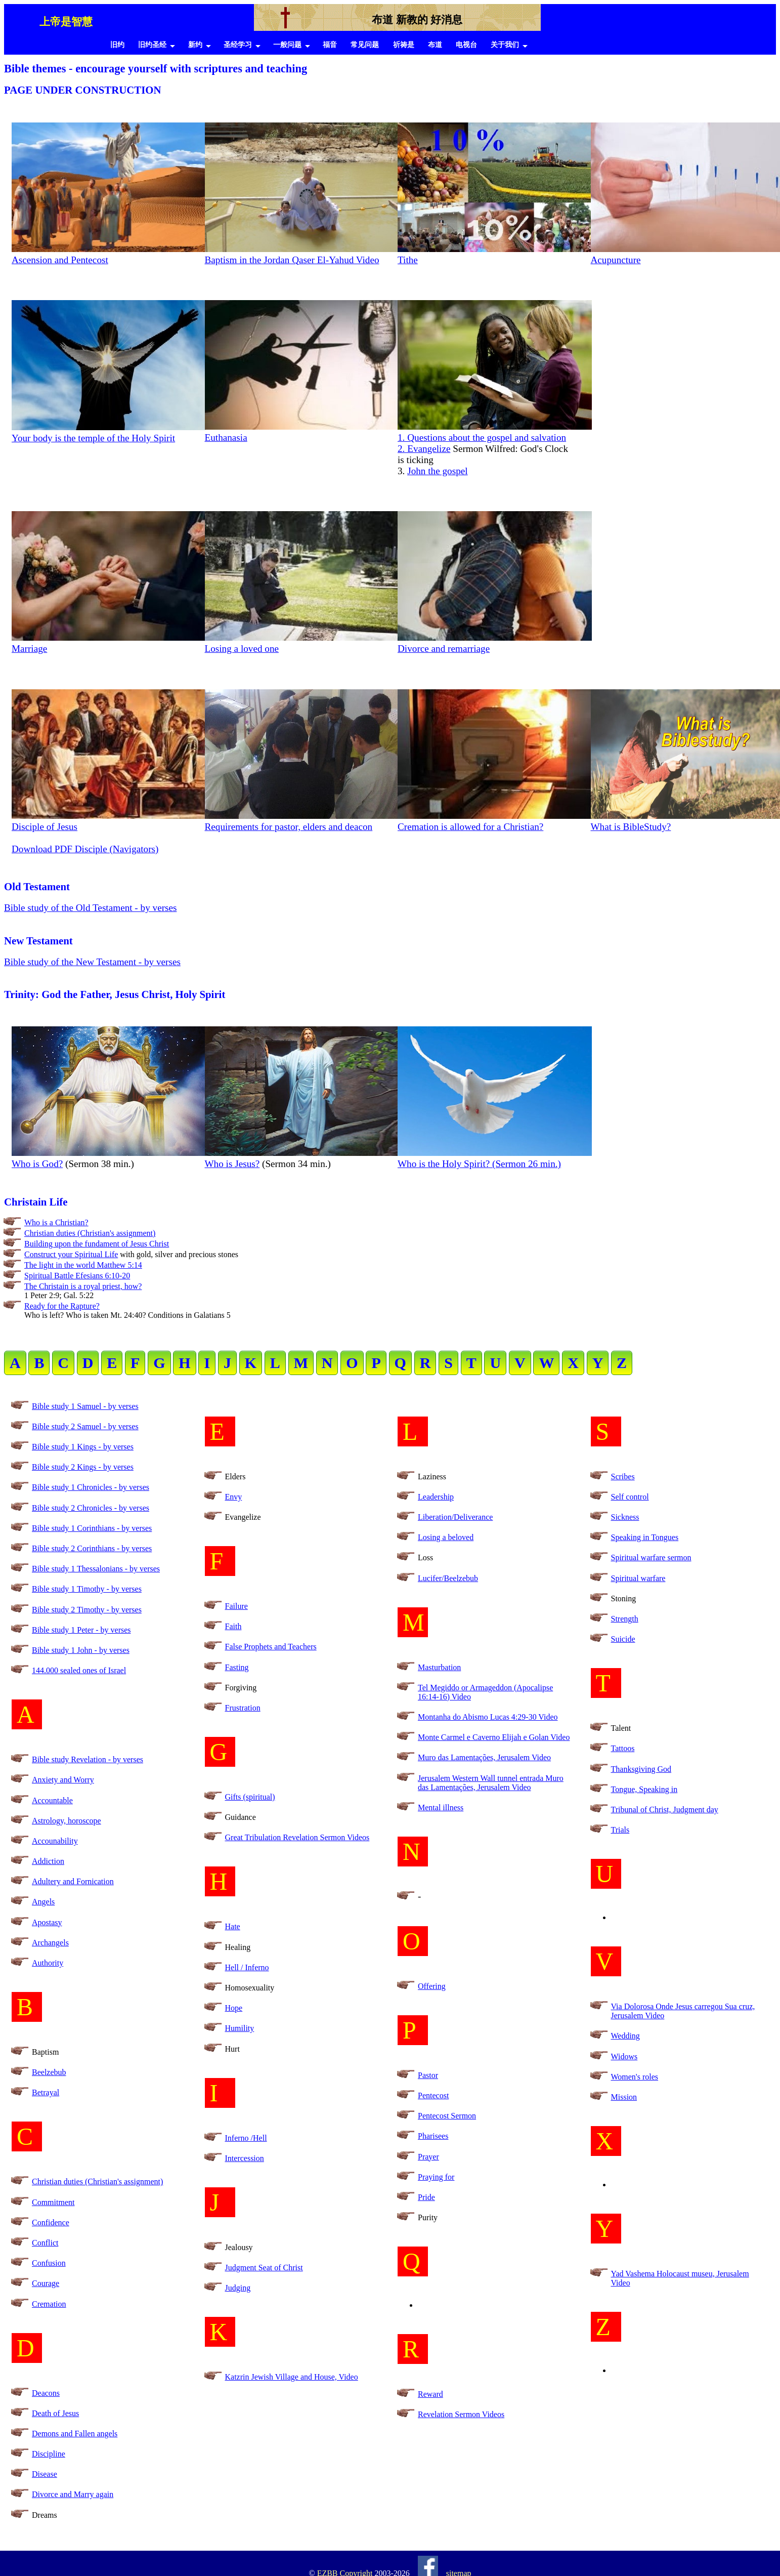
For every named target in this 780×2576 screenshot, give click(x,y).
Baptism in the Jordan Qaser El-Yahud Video (292, 260)
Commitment (53, 2202)
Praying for (436, 2177)
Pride (426, 2197)
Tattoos (623, 1748)
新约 (195, 44)
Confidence (50, 2222)
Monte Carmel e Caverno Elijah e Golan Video (494, 1737)
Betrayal (45, 2092)
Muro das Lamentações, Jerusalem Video (484, 1757)
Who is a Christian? (56, 1222)
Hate (232, 1926)
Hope (234, 2008)
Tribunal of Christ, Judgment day (664, 1809)
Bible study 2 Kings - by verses (83, 1467)
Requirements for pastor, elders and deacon (302, 821)
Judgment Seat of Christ (264, 2267)
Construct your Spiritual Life (71, 1254)
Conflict (45, 2242)
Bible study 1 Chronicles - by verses (90, 1487)
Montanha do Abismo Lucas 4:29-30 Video (488, 1717)
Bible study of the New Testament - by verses (92, 962)
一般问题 (287, 44)
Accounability (55, 1841)
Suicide (623, 1639)
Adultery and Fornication (73, 1881)
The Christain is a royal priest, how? (83, 1286)
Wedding (625, 2035)
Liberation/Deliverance (455, 1517)
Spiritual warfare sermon (651, 1557)
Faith (233, 1626)
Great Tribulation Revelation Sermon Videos (297, 1837)
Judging (238, 2287)
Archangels (50, 1942)
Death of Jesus (55, 2413)
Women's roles (635, 2076)
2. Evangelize (424, 448)
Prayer (428, 2156)
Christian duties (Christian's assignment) (89, 1233)
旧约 (117, 44)
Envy (233, 1496)
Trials (620, 1829)
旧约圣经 (152, 44)
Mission (624, 2097)
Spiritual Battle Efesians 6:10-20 (77, 1275)
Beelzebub (49, 2072)
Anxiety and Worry (63, 1779)
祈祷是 (403, 44)
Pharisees (433, 2136)
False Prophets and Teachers (271, 1646)
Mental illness (440, 1807)
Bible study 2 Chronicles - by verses (90, 1508)
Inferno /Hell (246, 2138)
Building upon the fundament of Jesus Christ (96, 1243)
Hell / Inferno (247, 1967)
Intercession (244, 2158)
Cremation (49, 2304)
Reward (430, 2394)
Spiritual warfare (638, 1578)
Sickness (625, 1517)
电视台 (466, 44)
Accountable (52, 1800)
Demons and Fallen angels (74, 2433)
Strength (624, 1618)
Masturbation (439, 1667)
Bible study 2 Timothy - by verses (87, 1609)
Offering (432, 1986)
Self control (630, 1496)
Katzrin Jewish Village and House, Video (291, 2377)
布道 (435, 44)
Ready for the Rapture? (62, 1306)
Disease (44, 2474)
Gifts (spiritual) (250, 1797)
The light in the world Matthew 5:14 (83, 1265)
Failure (236, 1606)
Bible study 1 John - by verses (80, 1650)
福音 (330, 44)
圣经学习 (238, 44)
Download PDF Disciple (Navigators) (85, 849)
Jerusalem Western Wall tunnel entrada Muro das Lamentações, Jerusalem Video (491, 1783)
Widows (624, 2056)
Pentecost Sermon (447, 2115)
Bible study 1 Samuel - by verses (85, 1406)
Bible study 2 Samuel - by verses (85, 1426)
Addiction (48, 1861)
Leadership (436, 1496)
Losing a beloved (445, 1537)
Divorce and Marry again (72, 2494)
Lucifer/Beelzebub (448, 1578)
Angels (43, 1901)
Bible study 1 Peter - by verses (81, 1630)
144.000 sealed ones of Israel (79, 1670)
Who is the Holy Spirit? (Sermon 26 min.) (495, 1158)
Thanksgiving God (641, 1769)
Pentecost (433, 2095)
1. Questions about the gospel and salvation (495, 432)
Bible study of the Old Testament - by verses (90, 907)
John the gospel (437, 471)
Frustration (243, 1708)
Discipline (48, 2453)
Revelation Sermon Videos (461, 2414)
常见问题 (365, 44)
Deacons (46, 2393)
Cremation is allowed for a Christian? (495, 821)
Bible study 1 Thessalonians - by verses (96, 1568)
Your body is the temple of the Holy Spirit (109, 432)
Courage (45, 2283)
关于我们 (505, 44)
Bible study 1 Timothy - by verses (87, 1589)
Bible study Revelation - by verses (87, 1759)
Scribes (623, 1476)
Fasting (237, 1667)
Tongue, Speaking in (644, 1789)
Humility (239, 2028)
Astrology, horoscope (66, 1820)
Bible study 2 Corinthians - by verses (92, 1548)
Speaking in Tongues (645, 1537)
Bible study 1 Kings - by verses (83, 1446)
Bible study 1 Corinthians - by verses (92, 1528)
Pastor (428, 2075)
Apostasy (47, 1922)
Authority (47, 1963)
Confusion (49, 2263)
